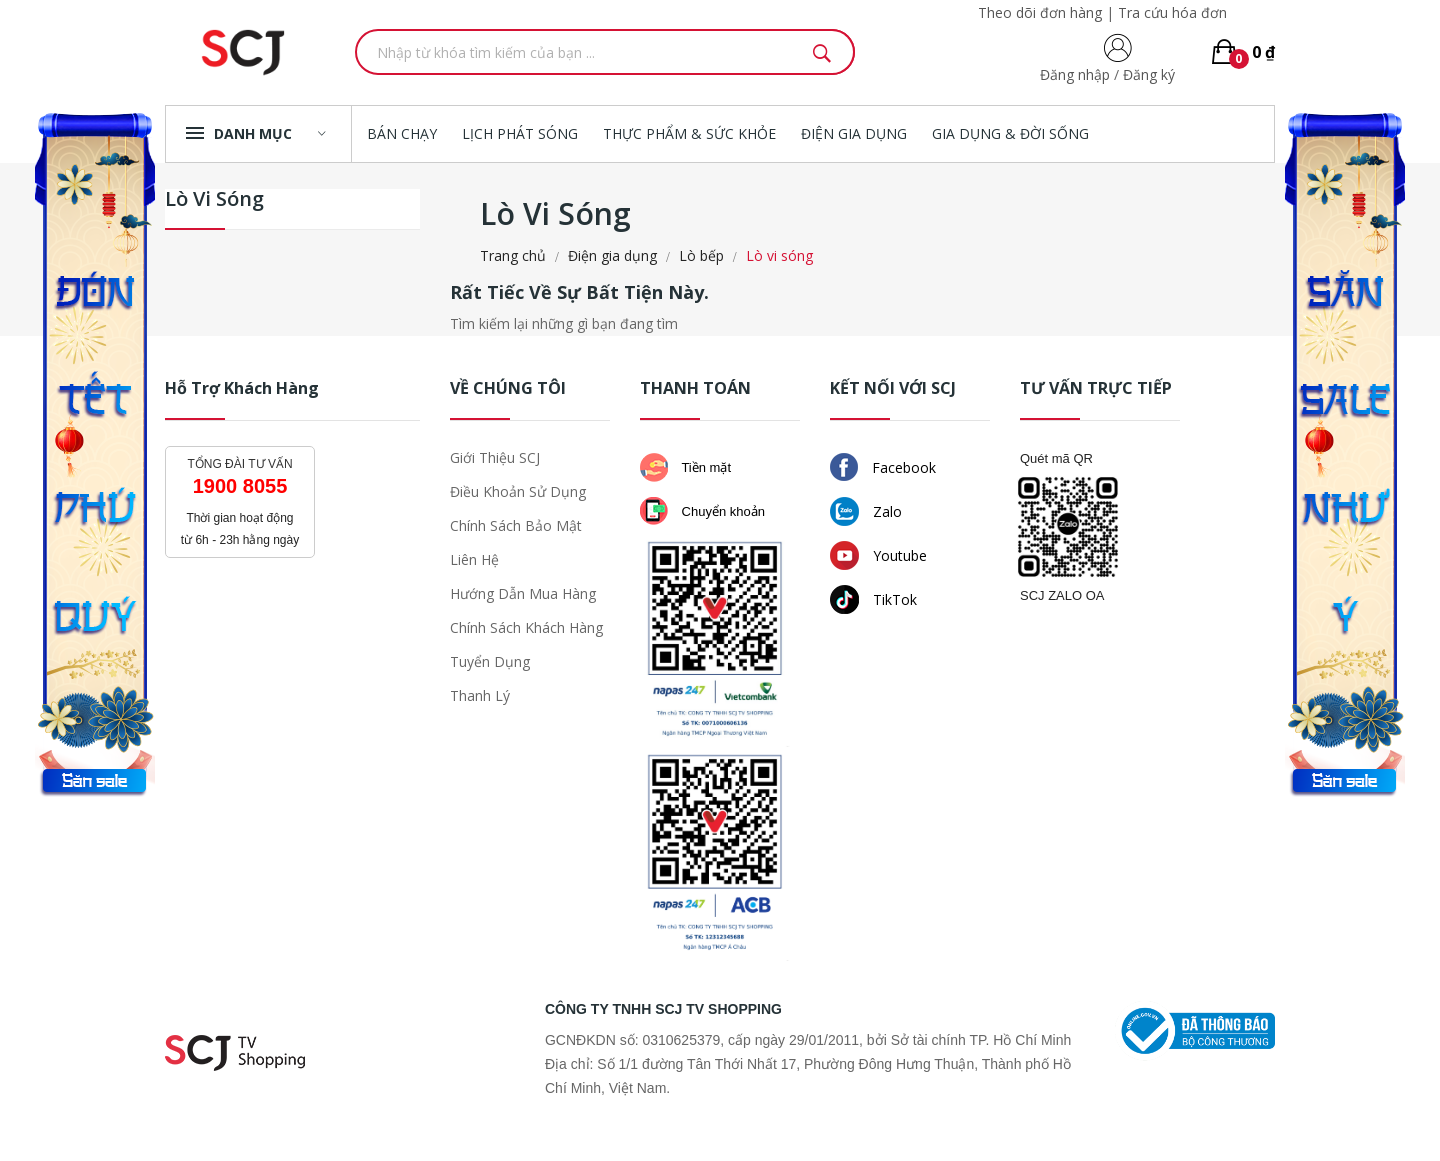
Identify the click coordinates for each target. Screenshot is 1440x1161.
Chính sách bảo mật (516, 525)
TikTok (873, 599)
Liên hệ (474, 559)
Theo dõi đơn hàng (1040, 12)
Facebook (883, 467)
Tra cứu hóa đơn (1172, 12)
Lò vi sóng (214, 200)
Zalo (866, 511)
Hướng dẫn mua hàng (523, 593)
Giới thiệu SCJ (495, 457)
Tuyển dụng (490, 661)
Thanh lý (480, 695)
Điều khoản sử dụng (518, 491)
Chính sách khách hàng (526, 627)
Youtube (878, 555)
